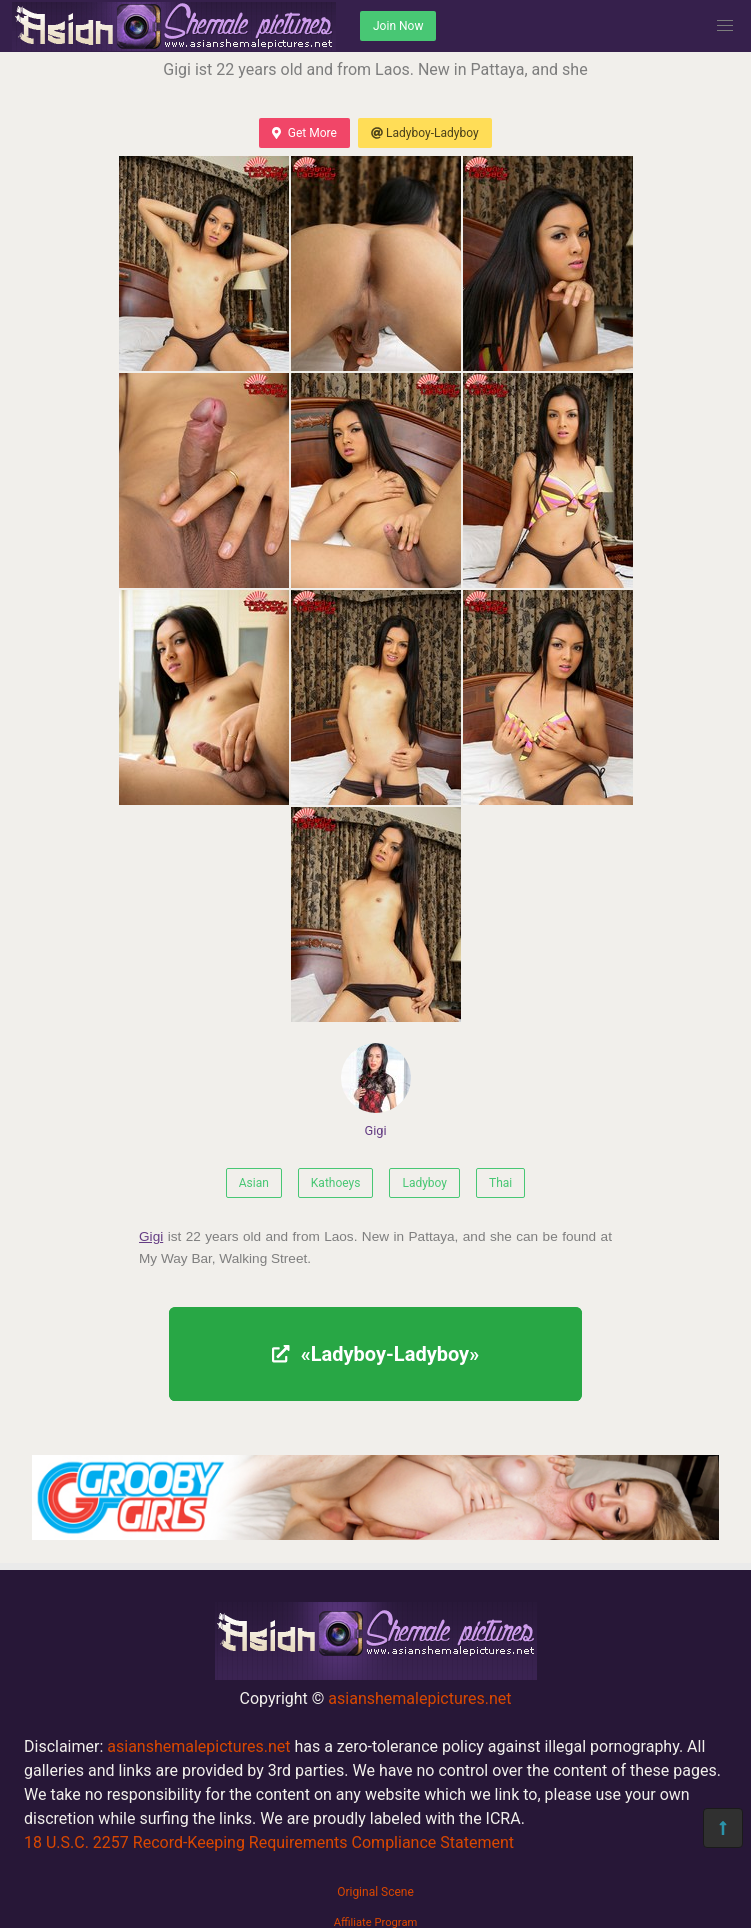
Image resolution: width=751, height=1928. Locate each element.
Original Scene (375, 1892)
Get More (304, 133)
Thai (500, 1183)
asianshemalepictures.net (419, 1698)
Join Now (398, 26)
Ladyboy (424, 1183)
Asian (254, 1183)
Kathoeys (336, 1183)
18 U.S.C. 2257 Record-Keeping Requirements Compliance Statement (269, 1842)
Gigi (376, 1090)
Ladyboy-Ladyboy (425, 133)
